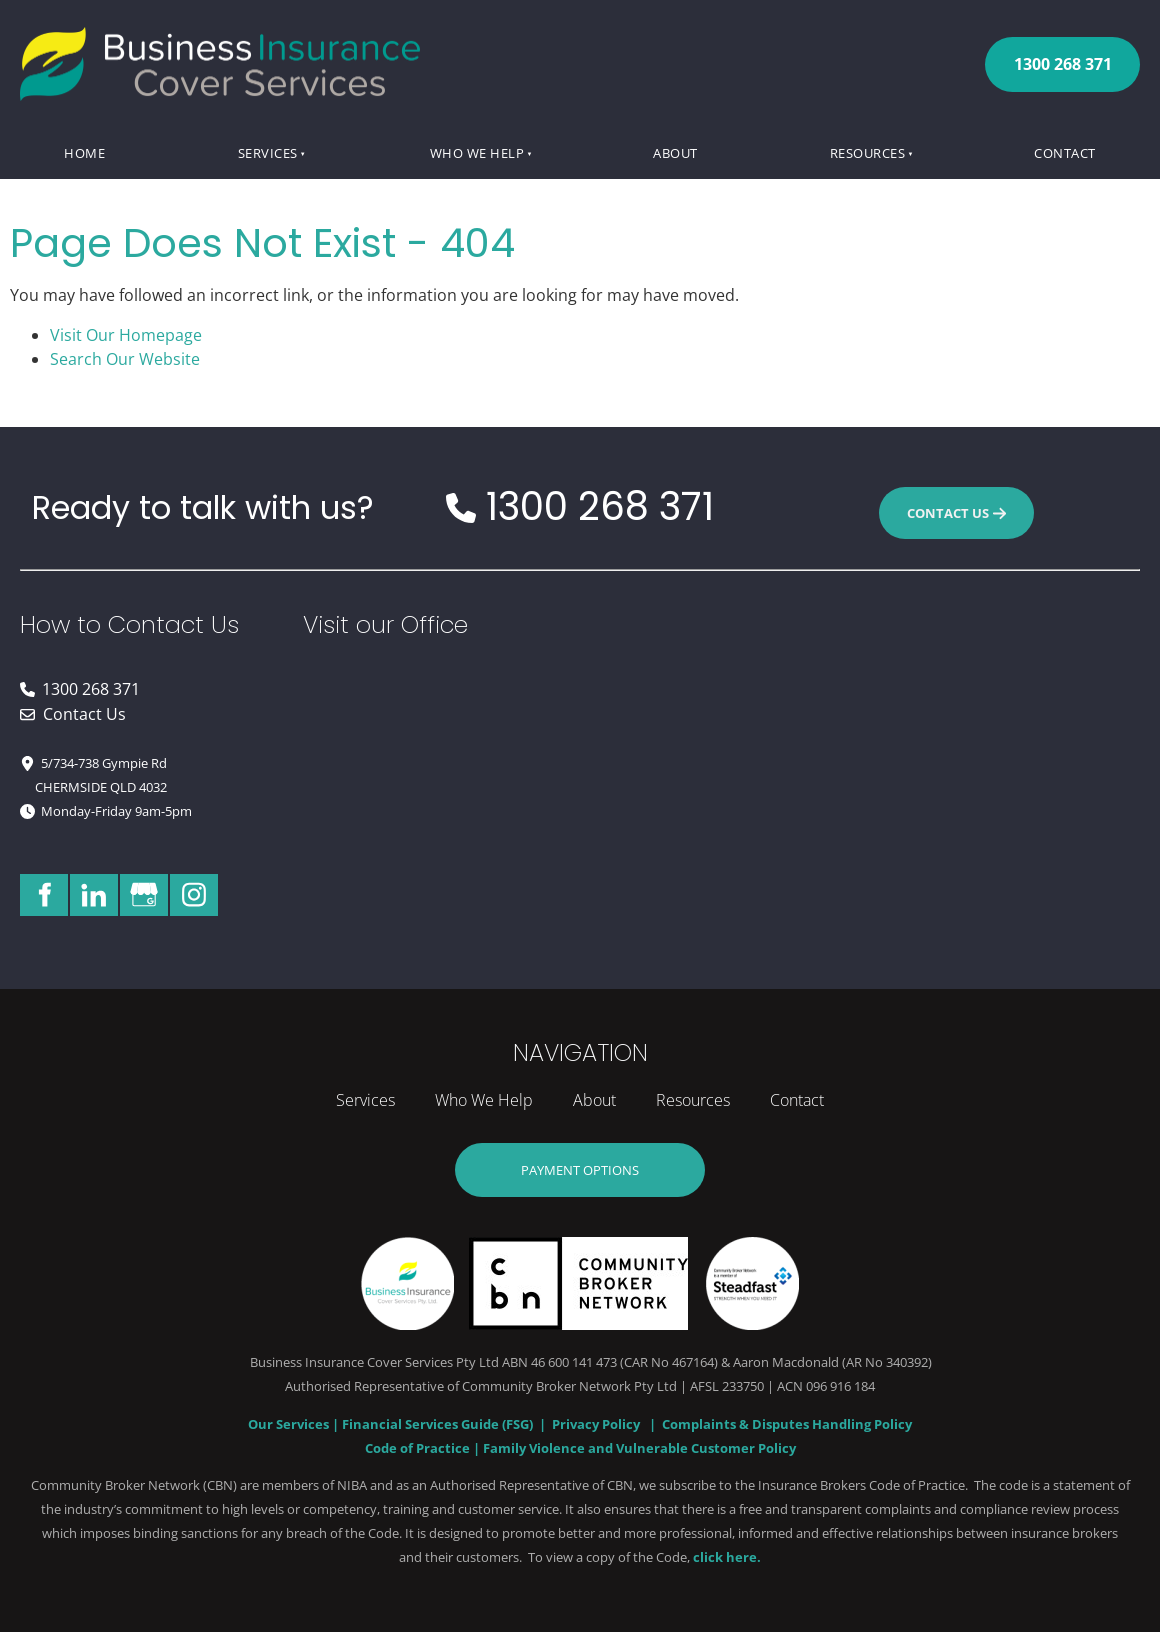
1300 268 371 (1063, 49)
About (675, 153)
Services (268, 153)
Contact (1065, 153)
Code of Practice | (424, 1448)
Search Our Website (125, 359)
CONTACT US (956, 499)
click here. (727, 1557)
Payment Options (580, 1155)
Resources (868, 153)
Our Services (290, 1424)
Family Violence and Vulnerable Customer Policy (639, 1448)
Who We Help (477, 153)
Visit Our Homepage (126, 335)
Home (84, 153)
